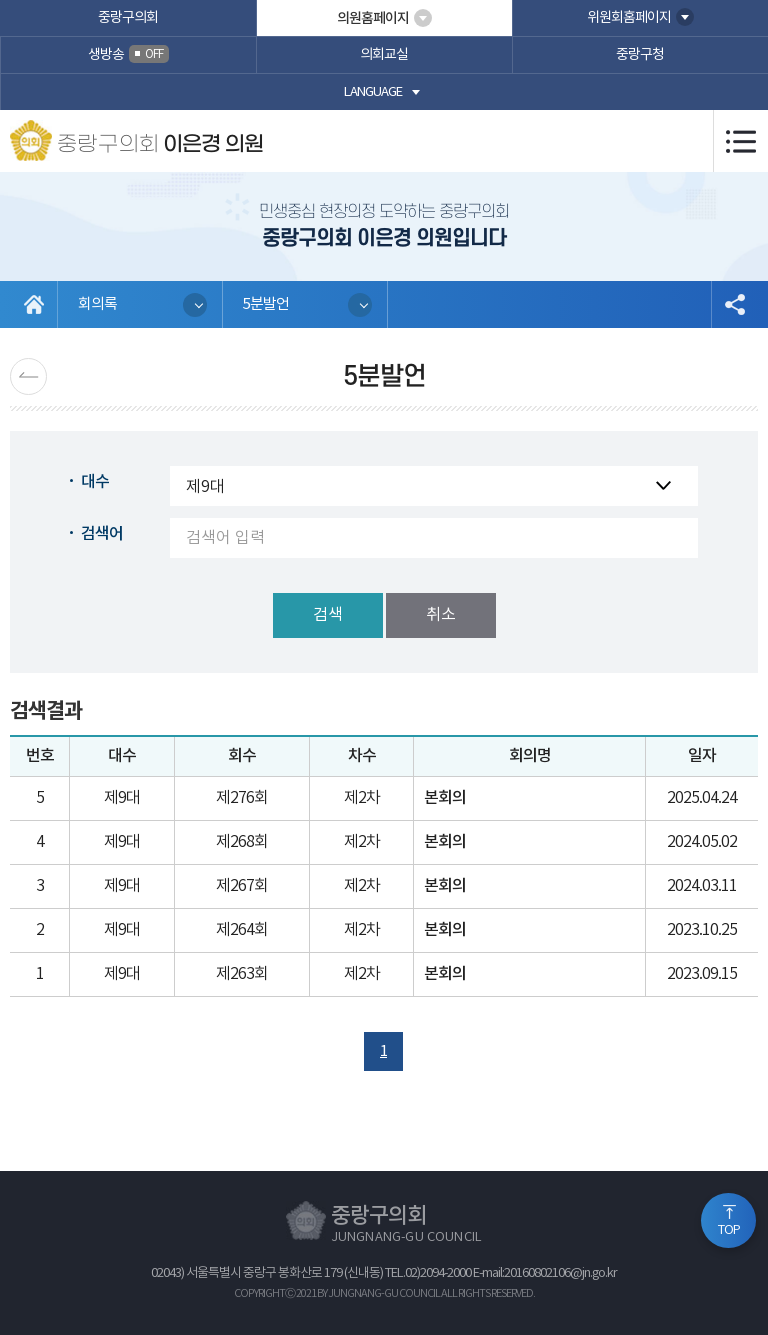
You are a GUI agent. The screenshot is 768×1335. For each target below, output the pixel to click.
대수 (95, 482)
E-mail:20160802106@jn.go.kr (545, 1273)
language (373, 92)
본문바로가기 (0, 0)
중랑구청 (640, 55)
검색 (328, 615)
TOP (729, 1230)
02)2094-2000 (438, 1273)
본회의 (445, 798)
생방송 (128, 54)
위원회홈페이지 (629, 18)
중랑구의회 (128, 18)
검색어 (102, 534)
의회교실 (384, 55)
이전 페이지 (28, 376)
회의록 (97, 304)
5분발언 (266, 304)
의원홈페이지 (373, 18)
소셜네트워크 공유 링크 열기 (734, 304)
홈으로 (34, 304)
